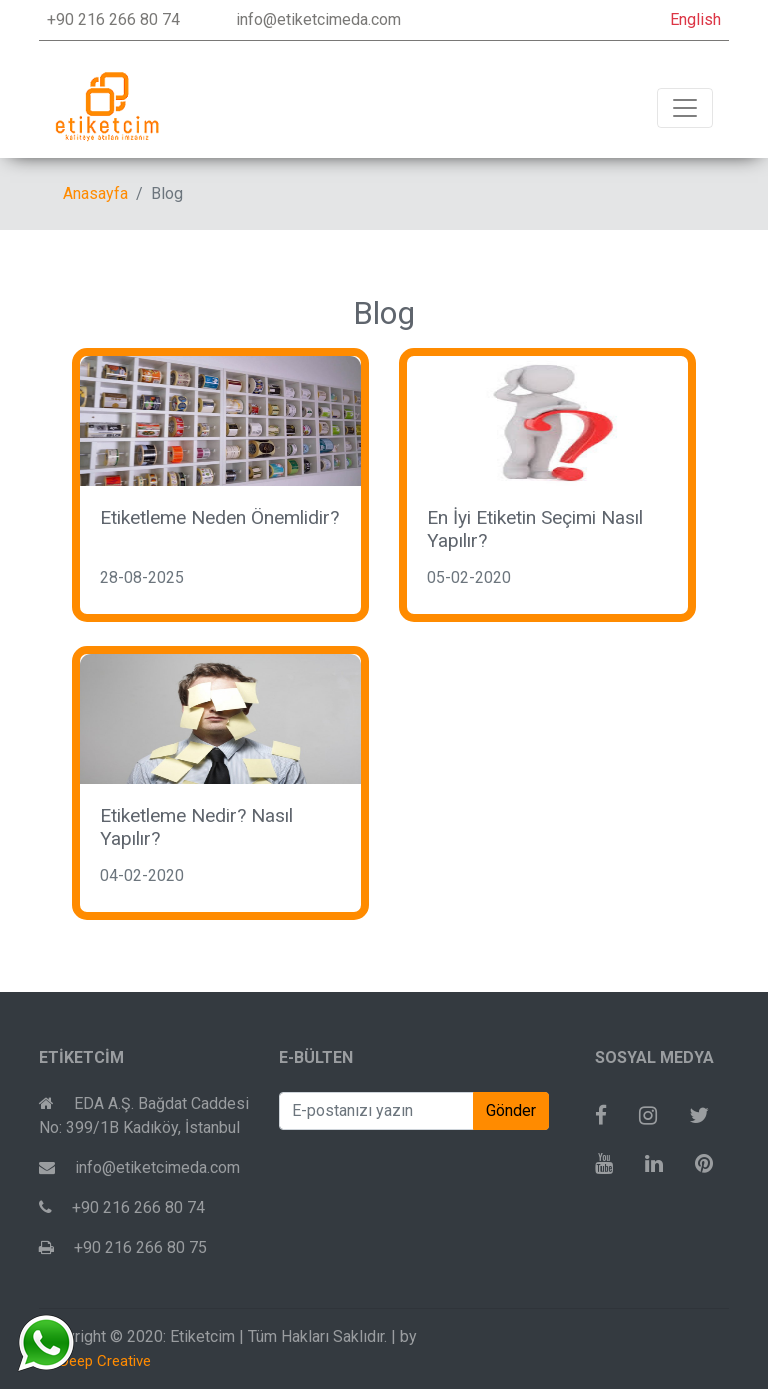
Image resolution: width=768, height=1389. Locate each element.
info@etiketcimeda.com (318, 19)
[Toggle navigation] (685, 108)
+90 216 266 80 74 (113, 19)
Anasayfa (95, 193)
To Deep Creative (95, 1361)
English (695, 19)
